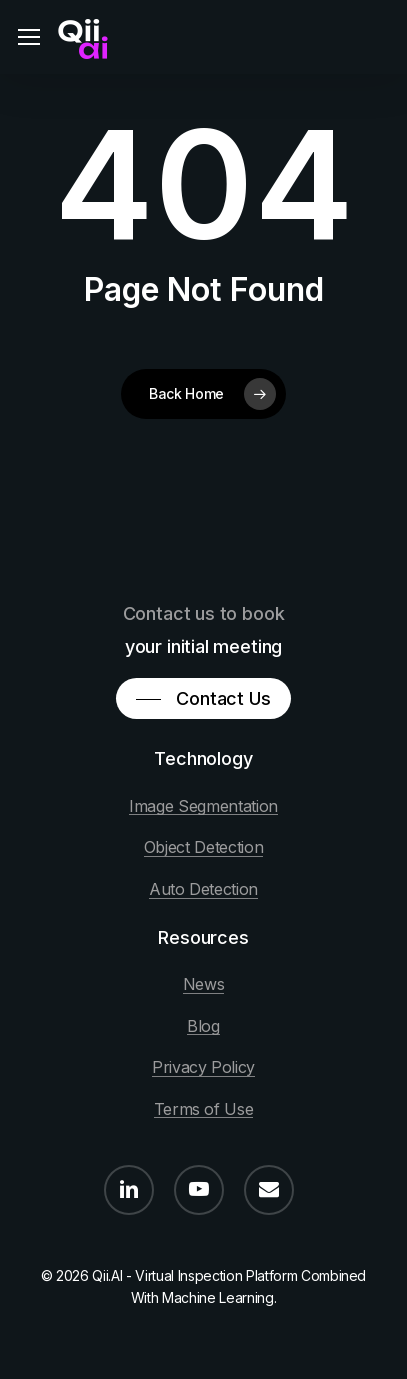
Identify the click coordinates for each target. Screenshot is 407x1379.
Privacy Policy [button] (203, 1068)
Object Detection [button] (204, 848)
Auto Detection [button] (203, 890)
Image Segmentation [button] (203, 807)
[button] (29, 37)
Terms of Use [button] (204, 1110)
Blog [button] (203, 1027)
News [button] (204, 985)
